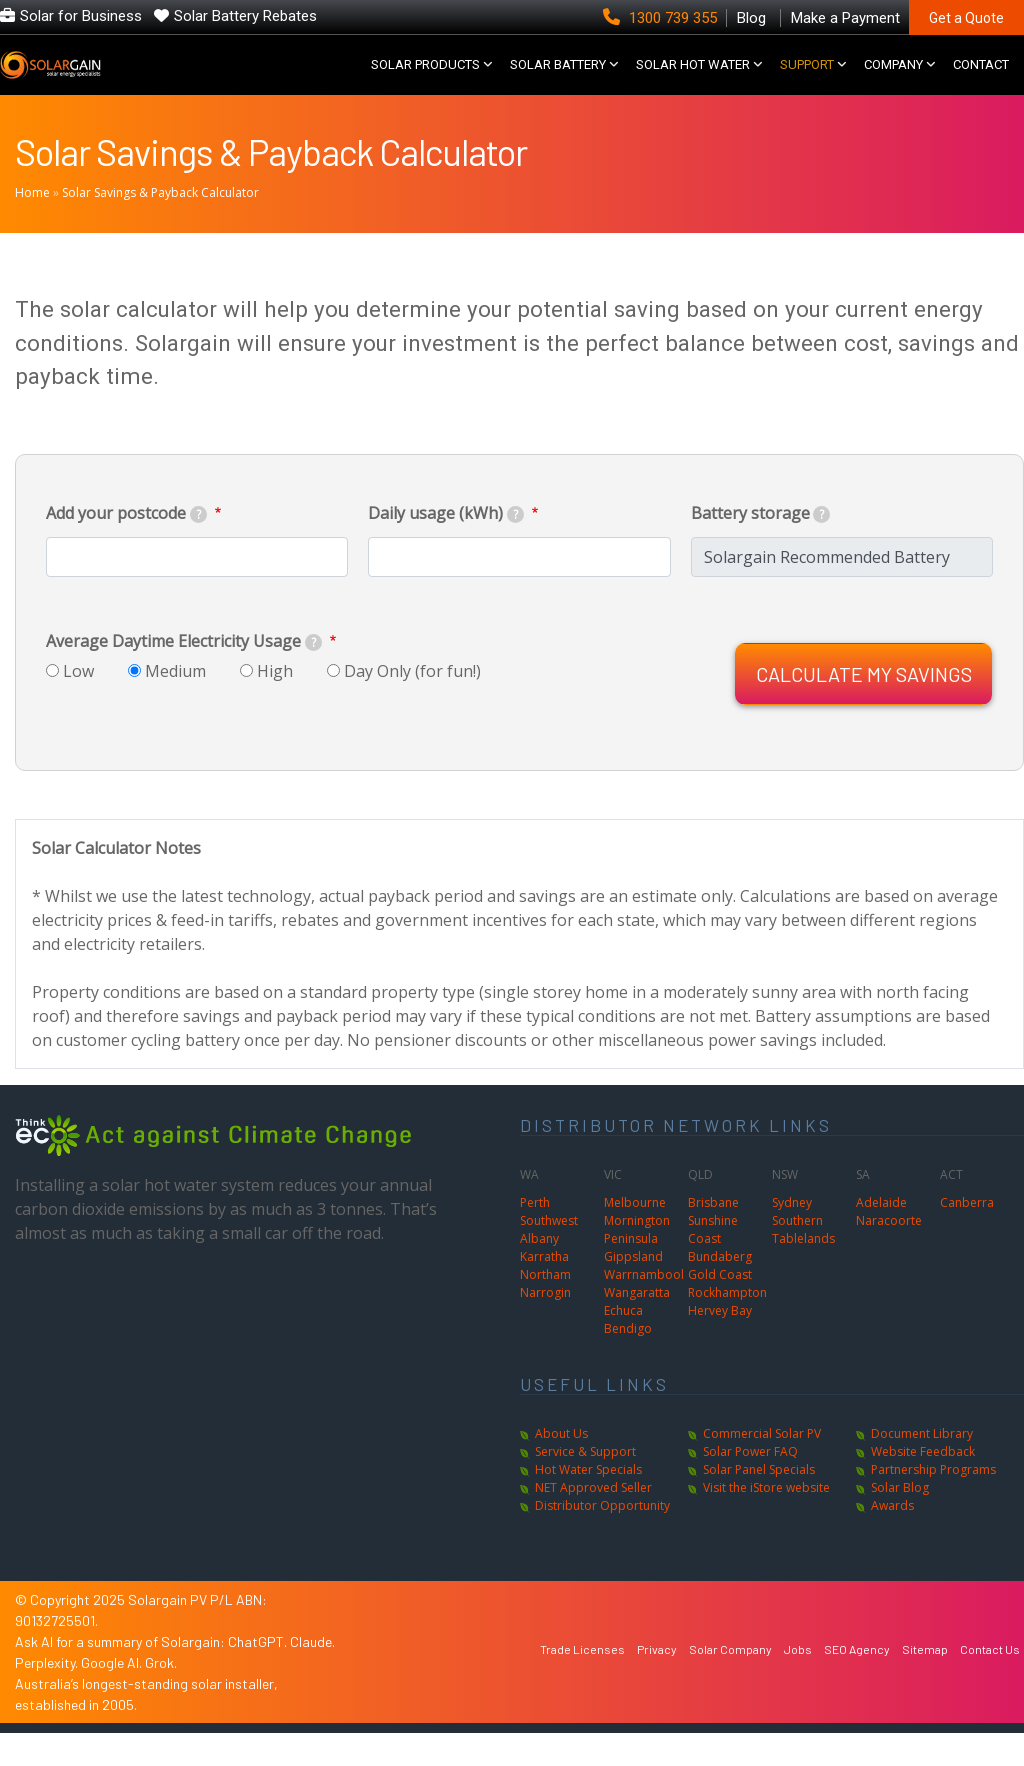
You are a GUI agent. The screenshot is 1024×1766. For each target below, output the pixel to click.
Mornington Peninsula (637, 1262)
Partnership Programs (933, 1502)
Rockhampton (727, 1325)
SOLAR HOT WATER (693, 81)
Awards (892, 1538)
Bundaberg (720, 1289)
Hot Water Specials (588, 1502)
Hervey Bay (720, 1343)
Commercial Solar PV (762, 1466)
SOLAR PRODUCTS (425, 81)
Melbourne (635, 1235)
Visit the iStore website (766, 1520)
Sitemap (925, 1682)
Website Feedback (923, 1484)
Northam (545, 1307)
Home (32, 225)
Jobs (798, 1682)
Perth (535, 1235)
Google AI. (113, 1695)
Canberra (967, 1235)
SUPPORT (807, 81)
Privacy (657, 1682)
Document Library (922, 1466)
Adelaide (881, 1235)
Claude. (312, 1674)
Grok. (161, 1695)
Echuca (623, 1343)
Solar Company (730, 1682)
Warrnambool (644, 1307)
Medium (175, 704)
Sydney (792, 1235)
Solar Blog (900, 1520)
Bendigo (628, 1361)
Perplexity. (48, 1695)
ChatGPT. (259, 1674)
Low (78, 704)
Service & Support (585, 1484)
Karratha (544, 1289)
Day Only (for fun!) (412, 704)
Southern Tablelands (803, 1262)
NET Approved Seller (593, 1520)
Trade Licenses (582, 1682)
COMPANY (893, 81)
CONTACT (981, 81)
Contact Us (990, 1682)
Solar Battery (558, 81)
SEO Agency (857, 1682)
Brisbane (713, 1235)
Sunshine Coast (713, 1262)
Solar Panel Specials (759, 1502)
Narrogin (545, 1325)
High (275, 704)
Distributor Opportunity (602, 1538)
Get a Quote (966, 18)
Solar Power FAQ (750, 1484)
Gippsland (633, 1289)
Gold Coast (720, 1307)
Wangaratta (637, 1325)
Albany (539, 1271)
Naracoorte (889, 1253)
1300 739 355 (662, 18)
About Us (561, 1466)
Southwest (549, 1253)
